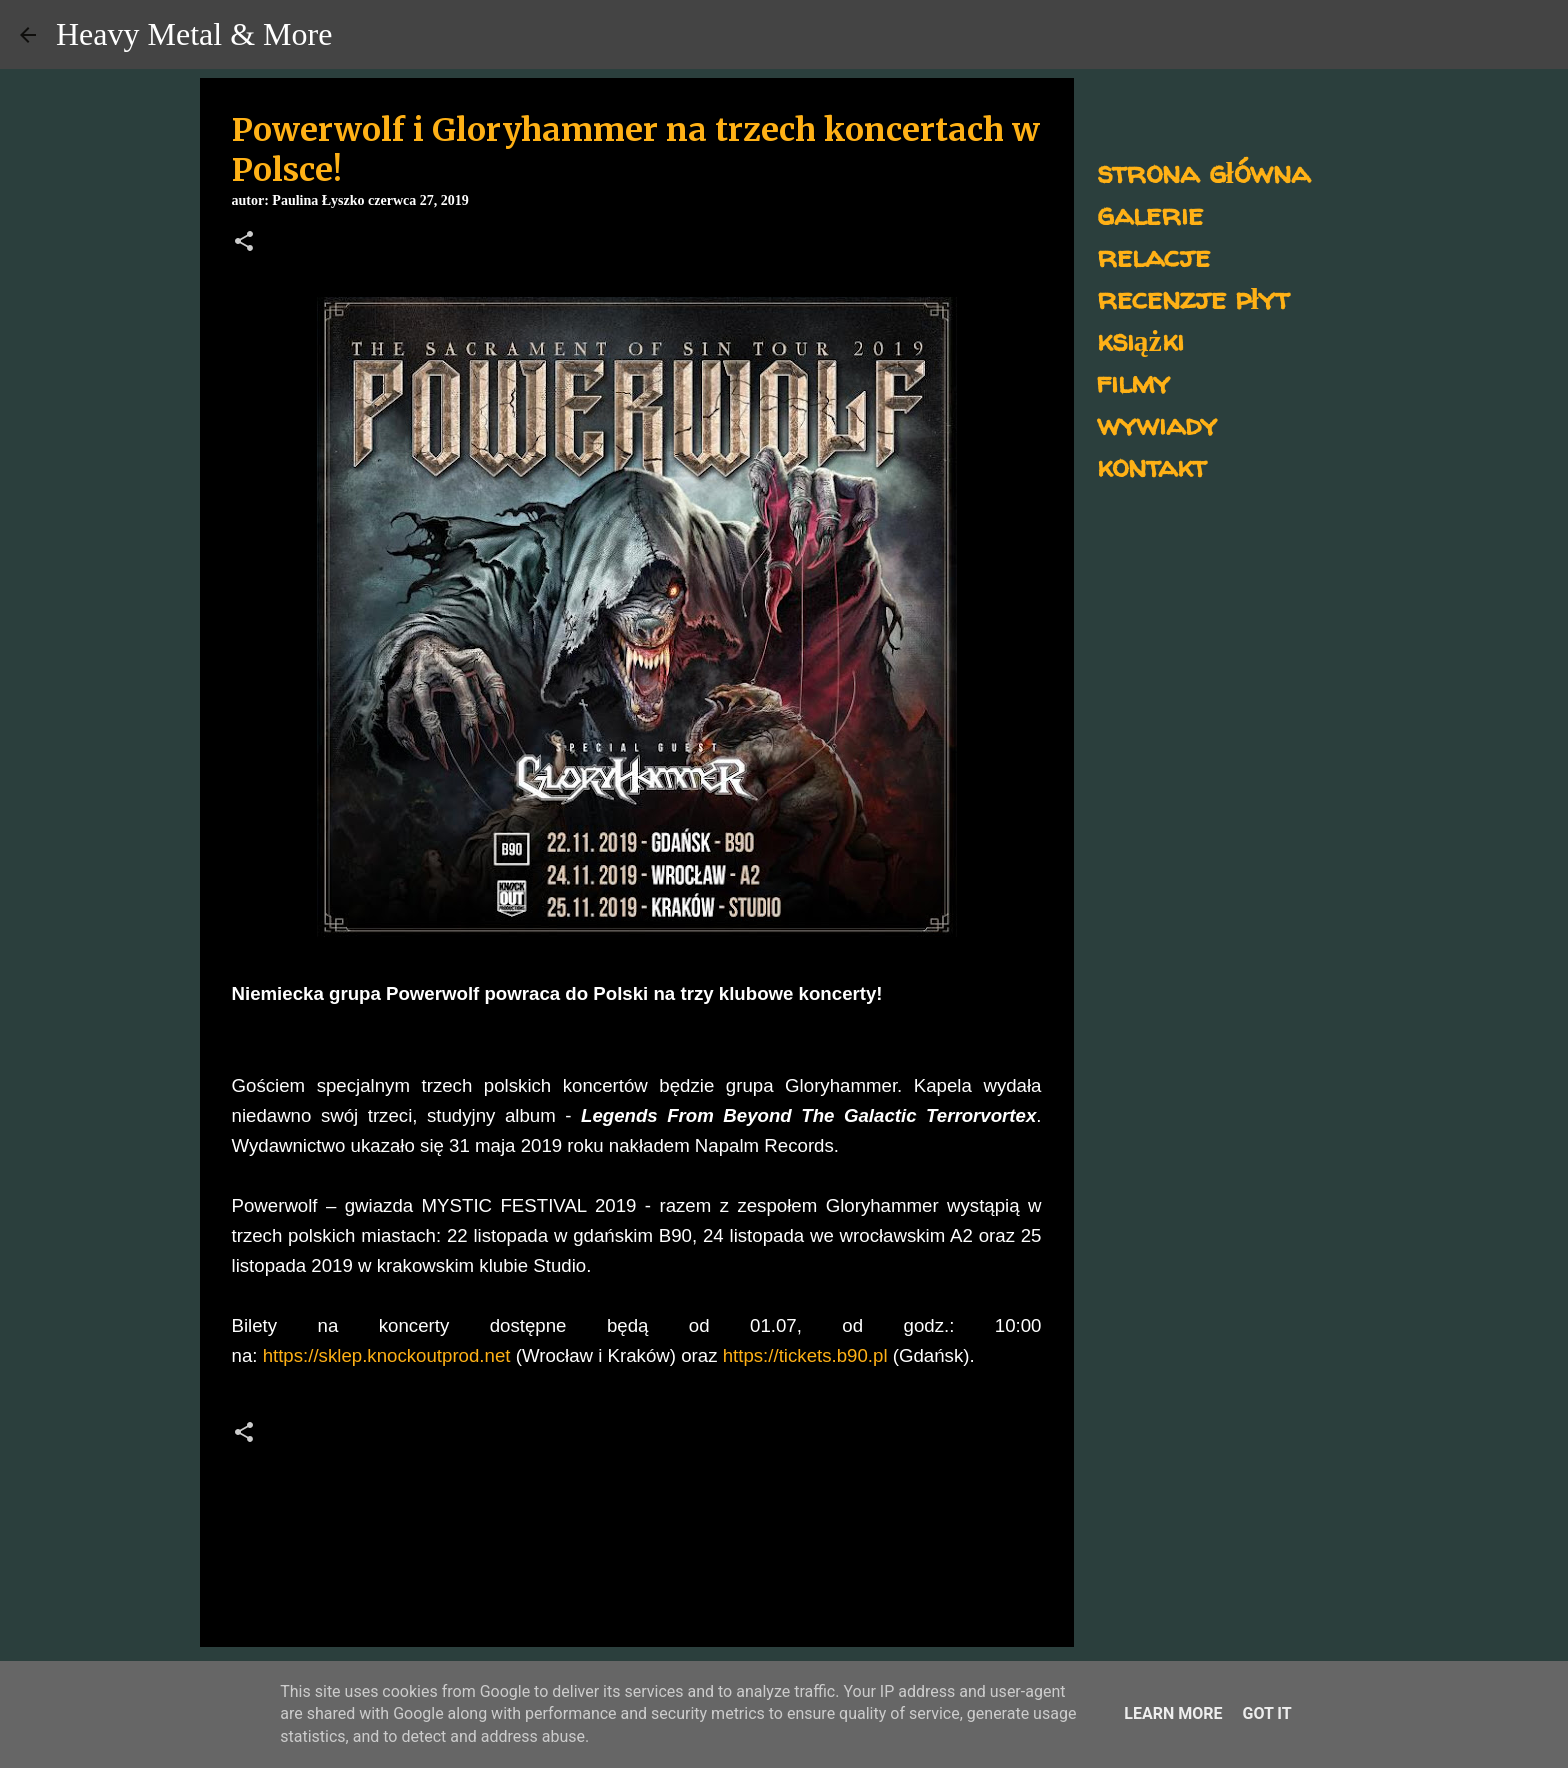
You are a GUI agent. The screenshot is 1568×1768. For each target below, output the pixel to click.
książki (1140, 339)
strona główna (1203, 171)
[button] (244, 243)
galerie (1150, 213)
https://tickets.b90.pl (805, 1355)
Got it (1266, 1713)
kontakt (1151, 465)
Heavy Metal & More (194, 34)
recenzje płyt (1193, 297)
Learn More (1173, 1713)
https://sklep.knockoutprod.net (387, 1355)
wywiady (1157, 423)
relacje (1153, 255)
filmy (1133, 381)
